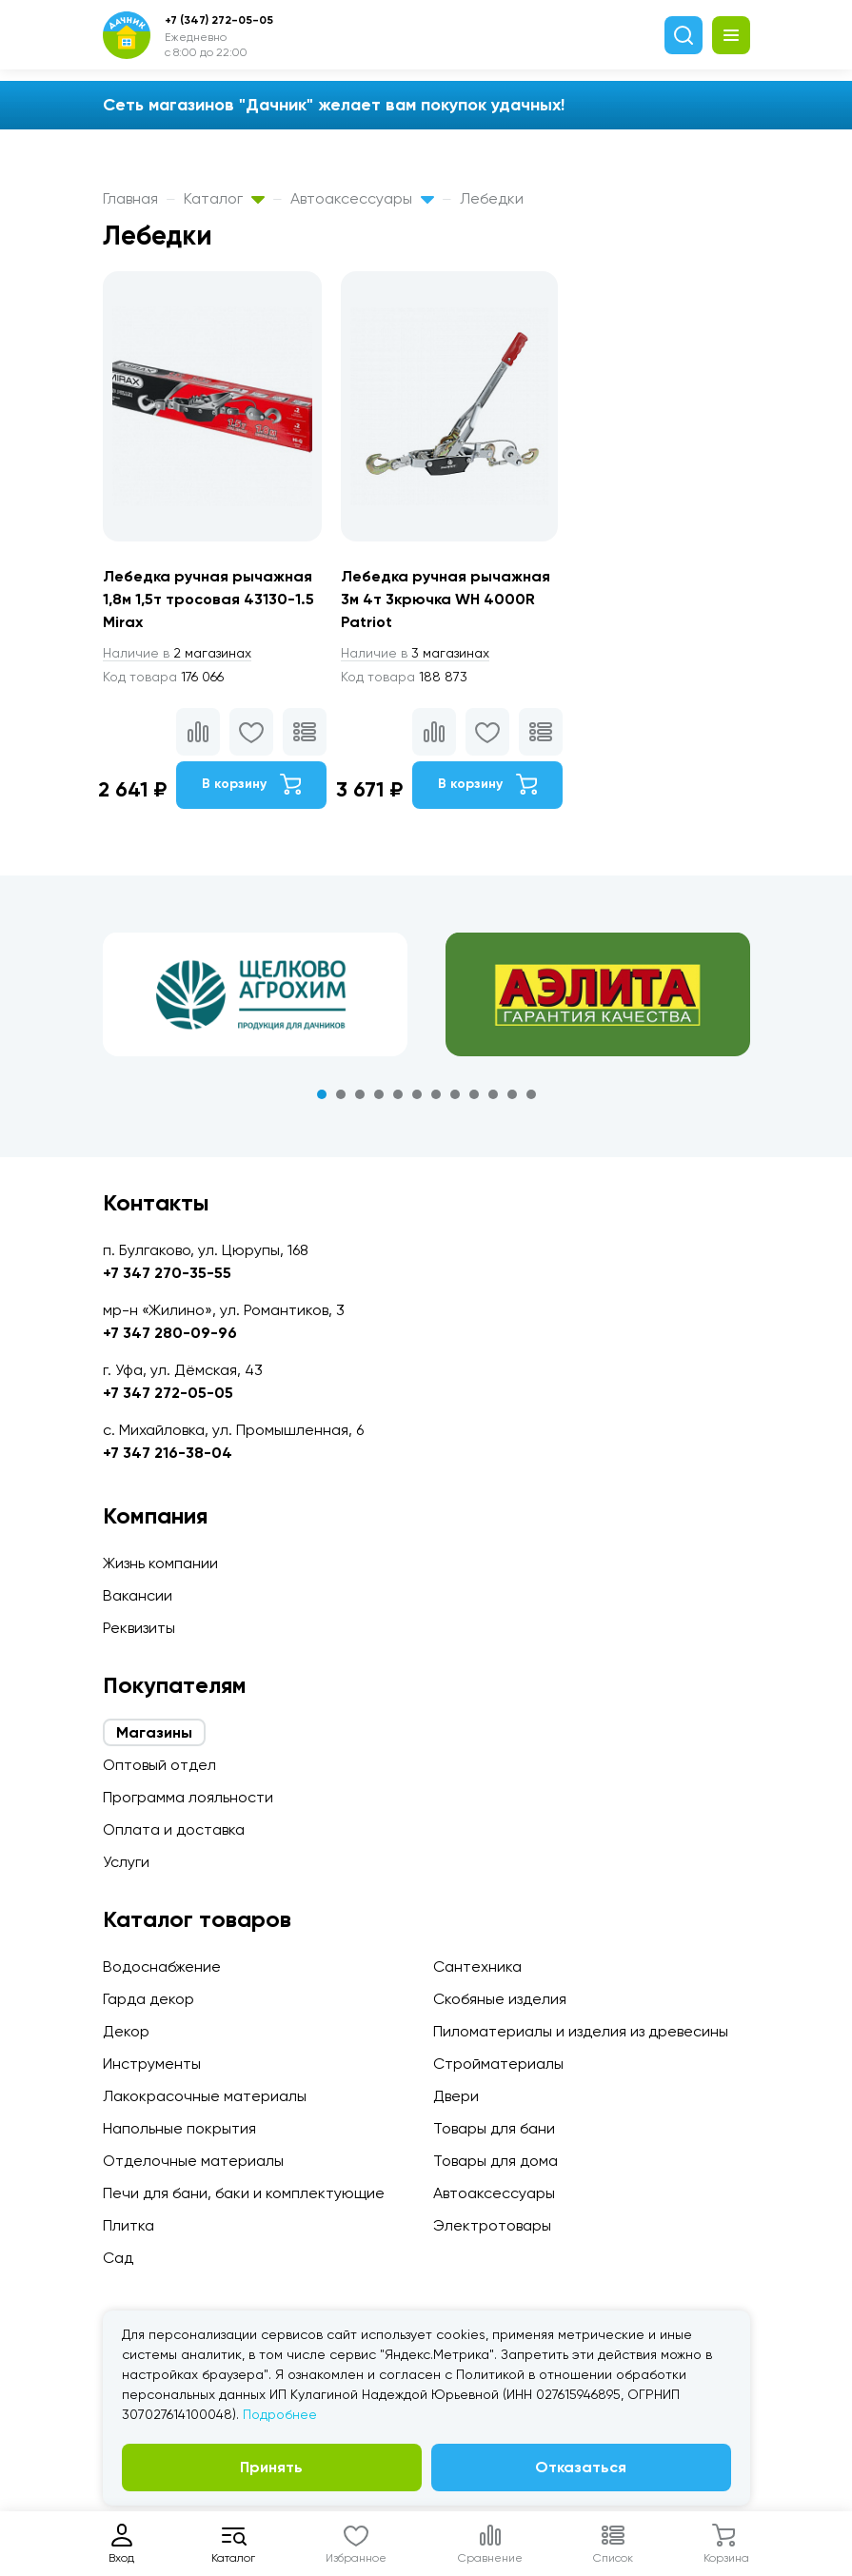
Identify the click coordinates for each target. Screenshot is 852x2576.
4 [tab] (379, 1094)
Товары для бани (494, 2128)
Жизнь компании (160, 1563)
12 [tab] (531, 1094)
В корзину (251, 784)
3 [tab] (360, 1094)
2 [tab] (341, 1094)
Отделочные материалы (193, 2161)
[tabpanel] (255, 994)
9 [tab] (474, 1094)
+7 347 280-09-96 (170, 1333)
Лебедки (492, 198)
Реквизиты (139, 1628)
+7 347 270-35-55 (167, 1273)
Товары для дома (495, 2161)
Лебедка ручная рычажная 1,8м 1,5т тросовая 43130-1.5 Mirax (208, 599)
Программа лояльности (188, 1797)
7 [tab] (436, 1094)
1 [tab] (322, 1094)
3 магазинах (415, 652)
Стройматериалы (498, 2064)
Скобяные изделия (499, 1999)
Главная (130, 198)
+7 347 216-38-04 (167, 1453)
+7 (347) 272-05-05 (219, 20)
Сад (118, 2258)
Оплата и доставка (174, 1829)
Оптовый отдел (159, 1765)
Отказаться (580, 2467)
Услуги (126, 1862)
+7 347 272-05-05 (168, 1393)
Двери (456, 2096)
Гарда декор (148, 1999)
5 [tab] (398, 1094)
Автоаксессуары (362, 198)
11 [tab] (512, 1094)
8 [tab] (455, 1094)
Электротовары (492, 2225)
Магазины (154, 1732)
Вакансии (137, 1595)
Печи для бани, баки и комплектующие (244, 2193)
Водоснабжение (162, 1966)
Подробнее (280, 2414)
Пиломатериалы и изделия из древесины (580, 2031)
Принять (271, 2467)
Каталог (224, 198)
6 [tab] (417, 1094)
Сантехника (477, 1966)
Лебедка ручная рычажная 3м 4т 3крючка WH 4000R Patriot (445, 599)
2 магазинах (177, 652)
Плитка (128, 2225)
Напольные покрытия (179, 2128)
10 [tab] (493, 1094)
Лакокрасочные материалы (205, 2096)
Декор (126, 2031)
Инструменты (152, 2064)
